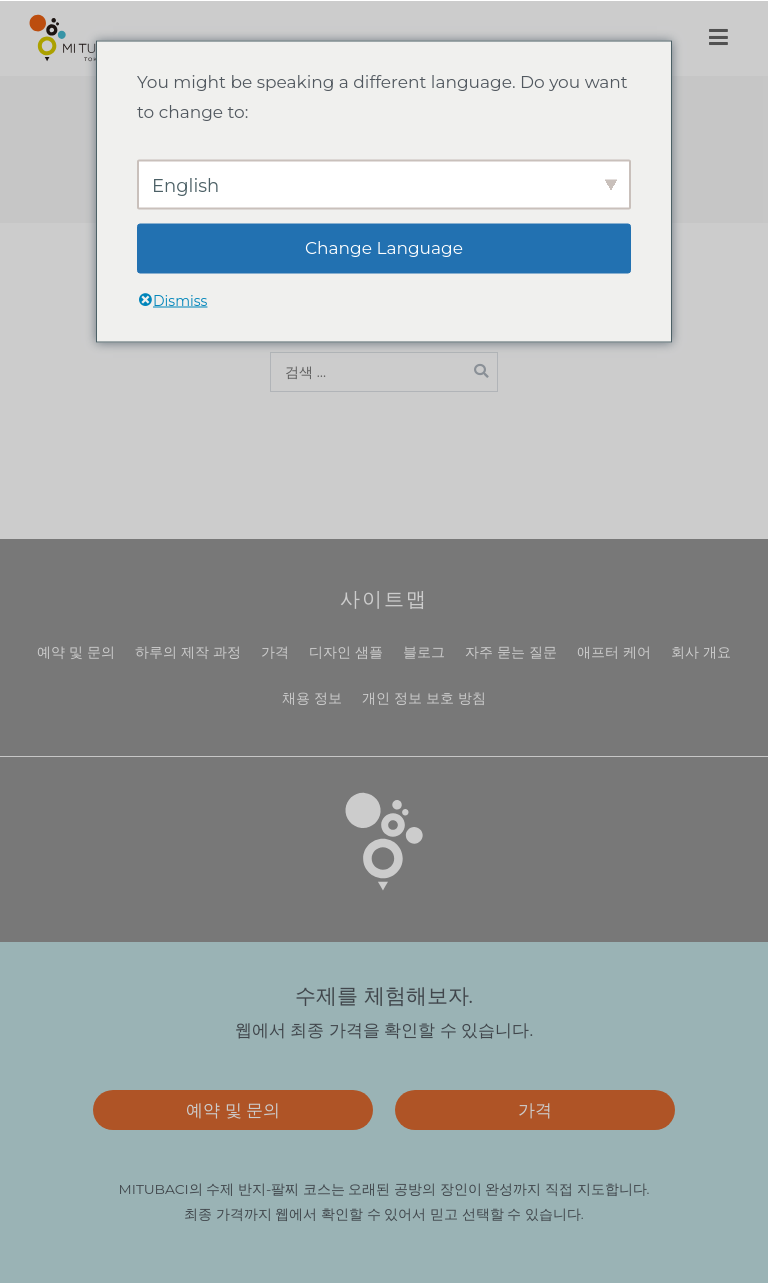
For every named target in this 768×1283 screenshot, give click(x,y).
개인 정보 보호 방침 (423, 698)
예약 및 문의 (76, 652)
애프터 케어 (614, 652)
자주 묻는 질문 (511, 652)
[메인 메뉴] (718, 38)
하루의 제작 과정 (188, 652)
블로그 (424, 652)
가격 (275, 652)
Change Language (384, 248)
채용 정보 (312, 698)
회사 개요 (701, 652)
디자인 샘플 (346, 652)
